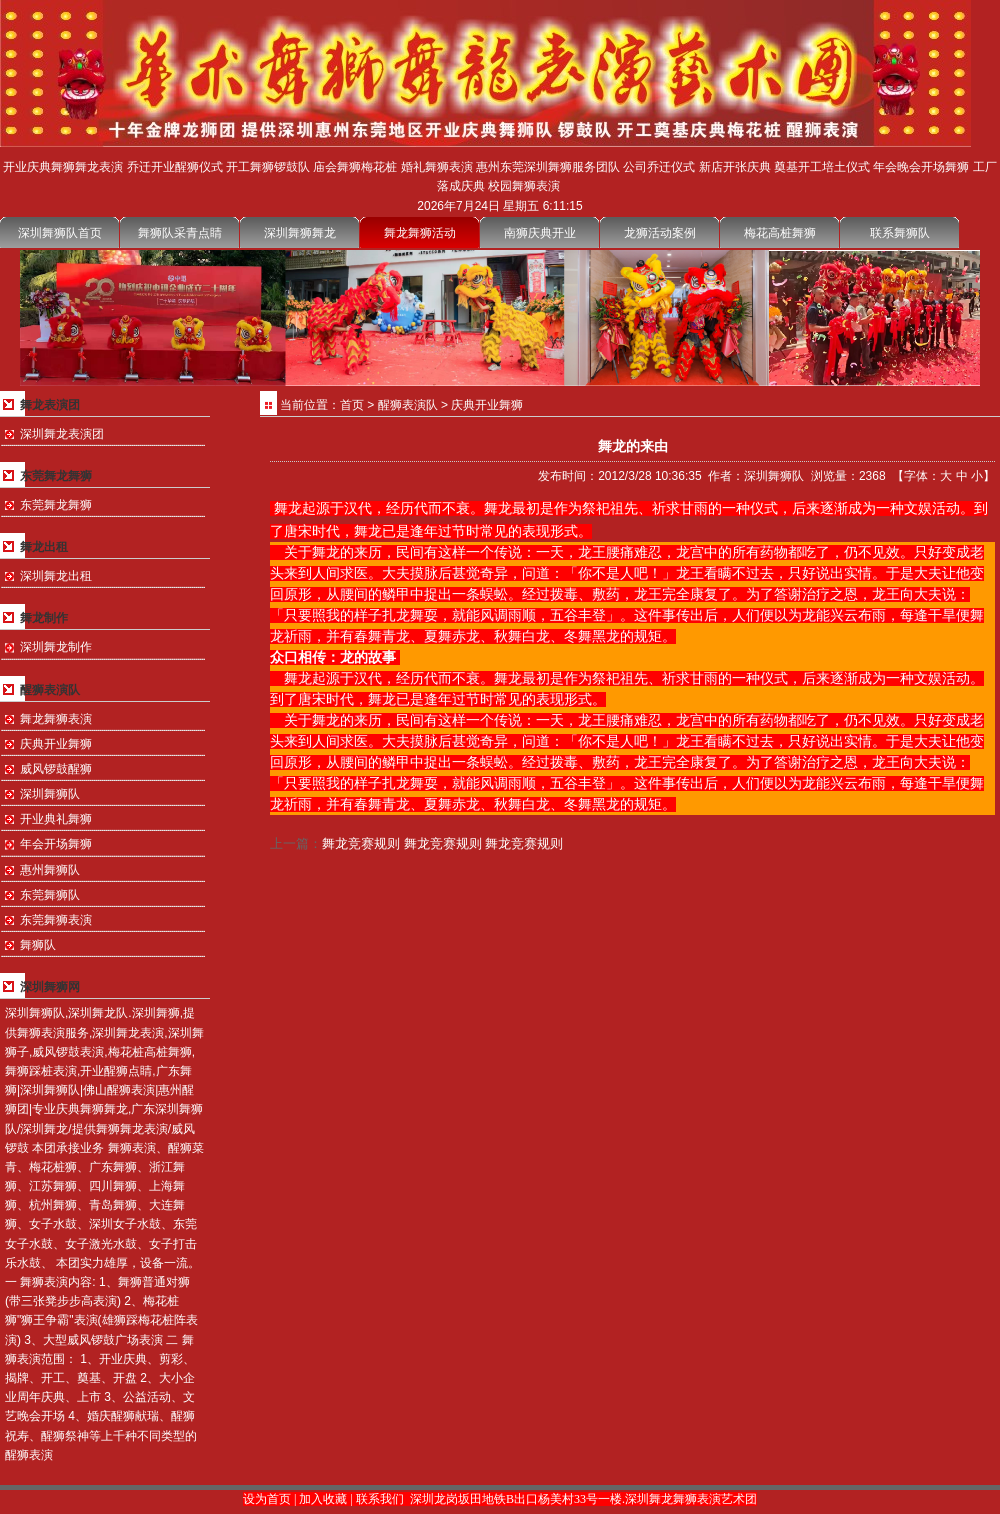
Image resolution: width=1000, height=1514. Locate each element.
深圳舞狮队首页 (60, 233)
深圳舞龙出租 (56, 576)
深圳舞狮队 (50, 794)
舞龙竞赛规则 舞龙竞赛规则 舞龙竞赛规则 (442, 843)
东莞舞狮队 (50, 895)
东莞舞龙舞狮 (56, 505)
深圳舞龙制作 (56, 647)
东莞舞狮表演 (56, 920)
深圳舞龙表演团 (62, 434)
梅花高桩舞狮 (780, 233)
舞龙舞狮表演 (56, 719)
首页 (352, 405)
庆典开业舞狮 (56, 744)
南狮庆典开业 (540, 233)
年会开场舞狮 (56, 844)
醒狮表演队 (408, 405)
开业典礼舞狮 (56, 819)
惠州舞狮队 (50, 870)
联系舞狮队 (900, 233)
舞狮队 (38, 945)
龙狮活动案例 (660, 233)
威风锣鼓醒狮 (56, 769)
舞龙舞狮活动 (420, 233)
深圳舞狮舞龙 (300, 233)
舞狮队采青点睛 (180, 233)
